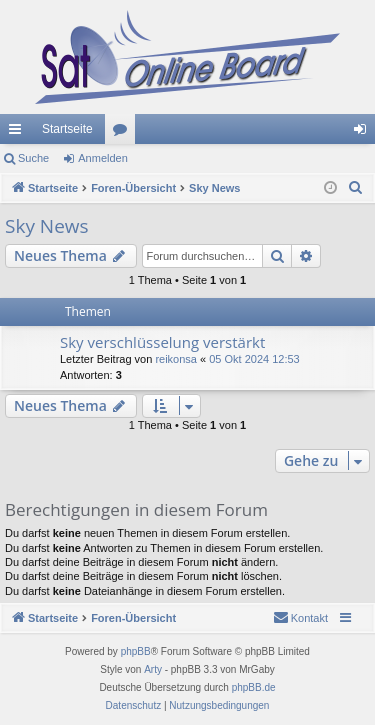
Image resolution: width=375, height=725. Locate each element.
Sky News (47, 226)
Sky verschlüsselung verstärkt (162, 342)
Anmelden (103, 158)
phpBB (136, 651)
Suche (33, 158)
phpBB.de (254, 687)
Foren (124, 133)
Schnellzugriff (19, 133)
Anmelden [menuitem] (364, 133)
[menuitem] (356, 188)
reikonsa (176, 359)
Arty (153, 669)
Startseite (67, 129)
